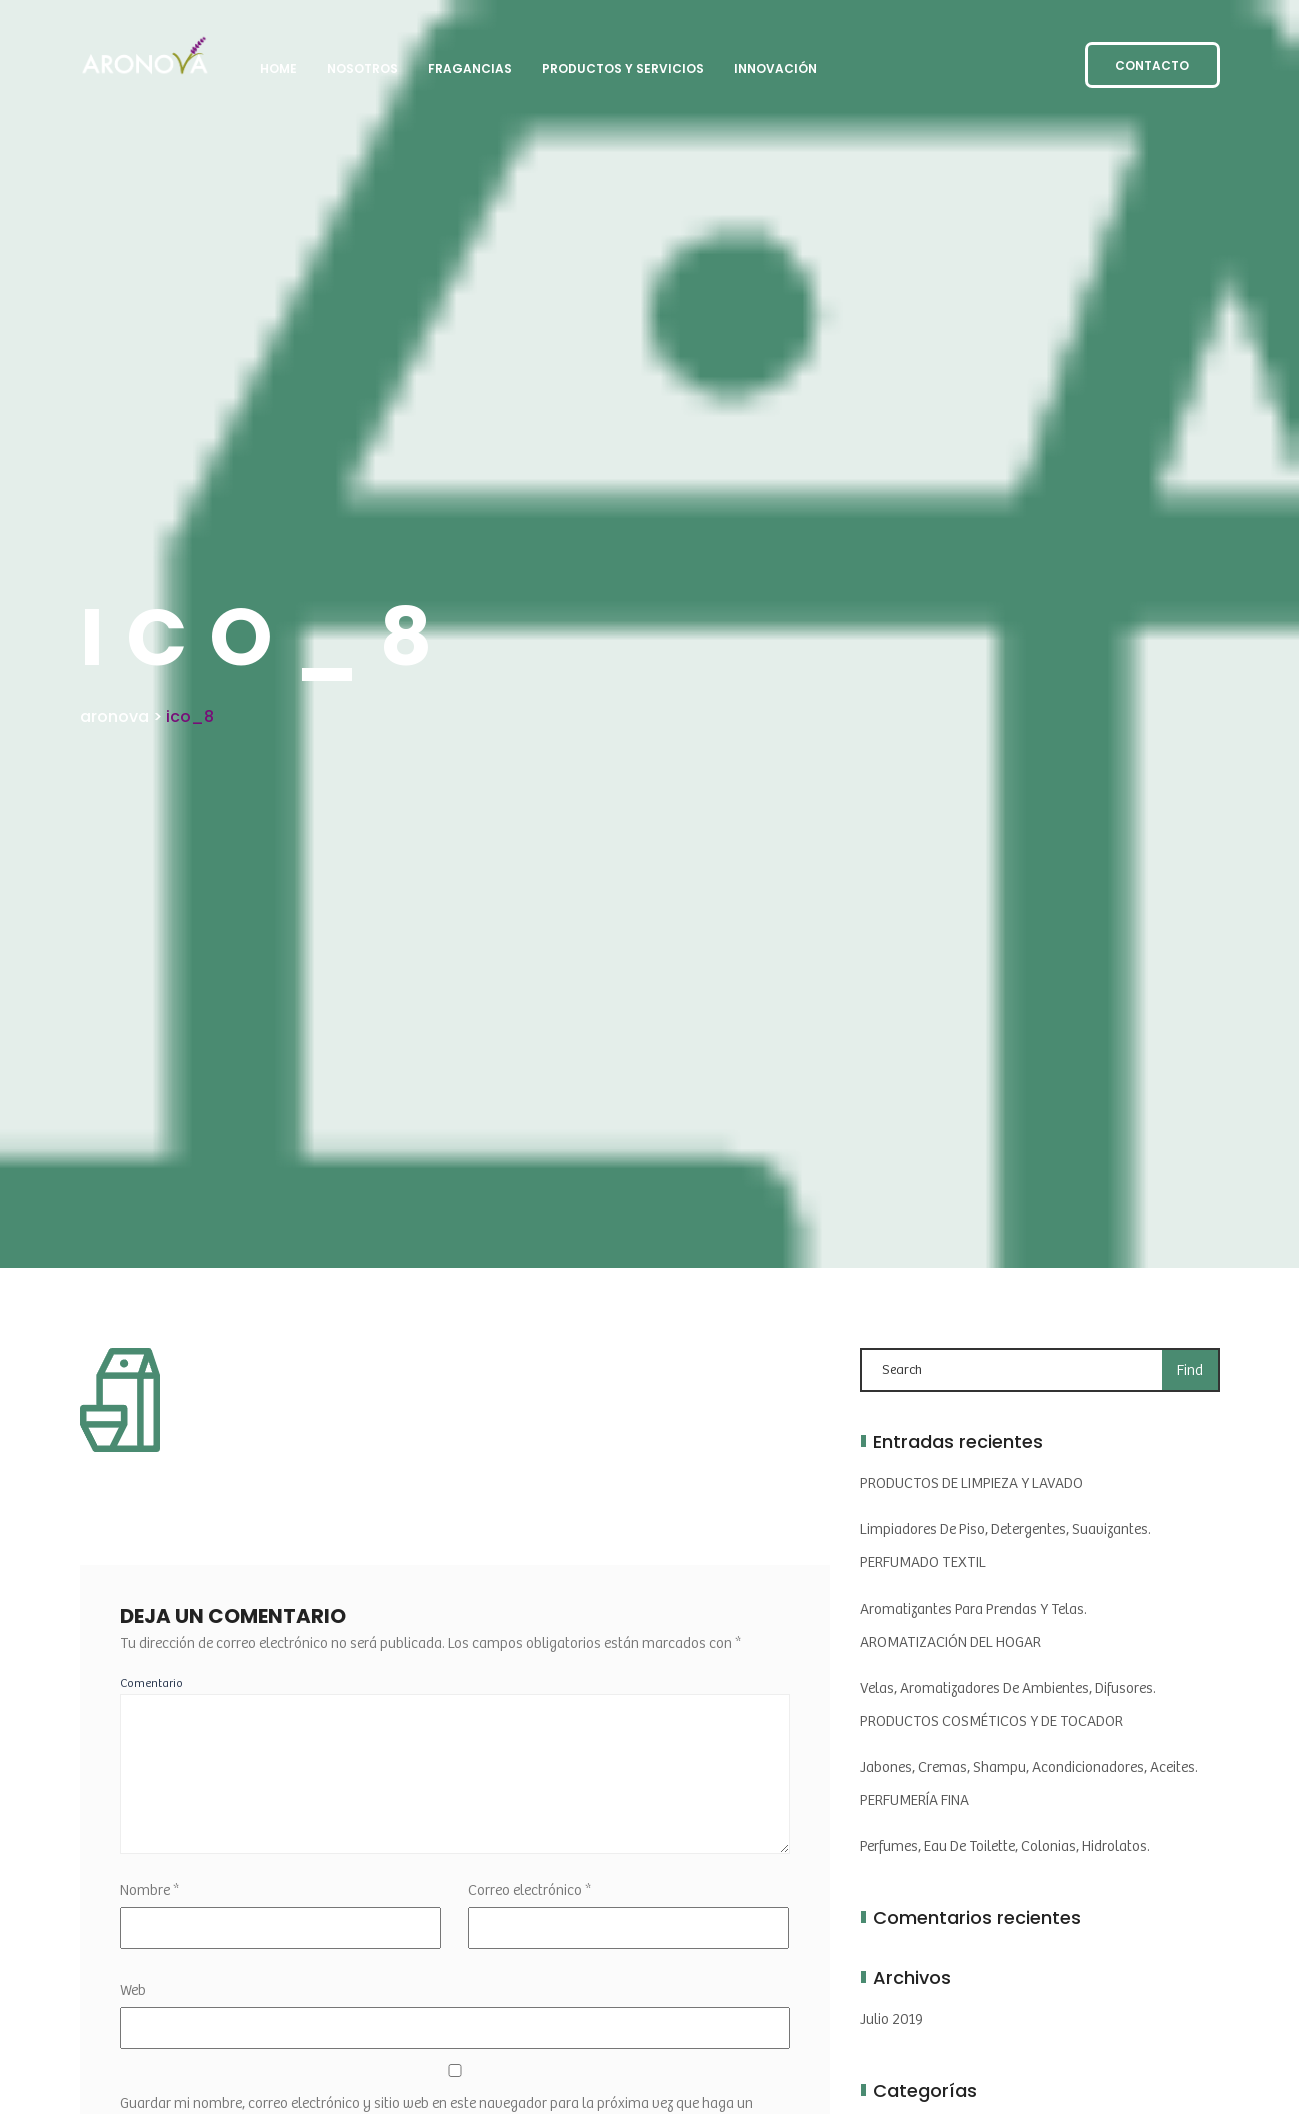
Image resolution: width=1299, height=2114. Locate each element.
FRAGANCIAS (470, 68)
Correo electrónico (529, 1890)
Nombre (149, 1890)
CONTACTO (1152, 65)
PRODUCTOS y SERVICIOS (623, 68)
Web (133, 1990)
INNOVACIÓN (775, 68)
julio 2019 (891, 2019)
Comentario (151, 1683)
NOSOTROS (362, 68)
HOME (278, 68)
